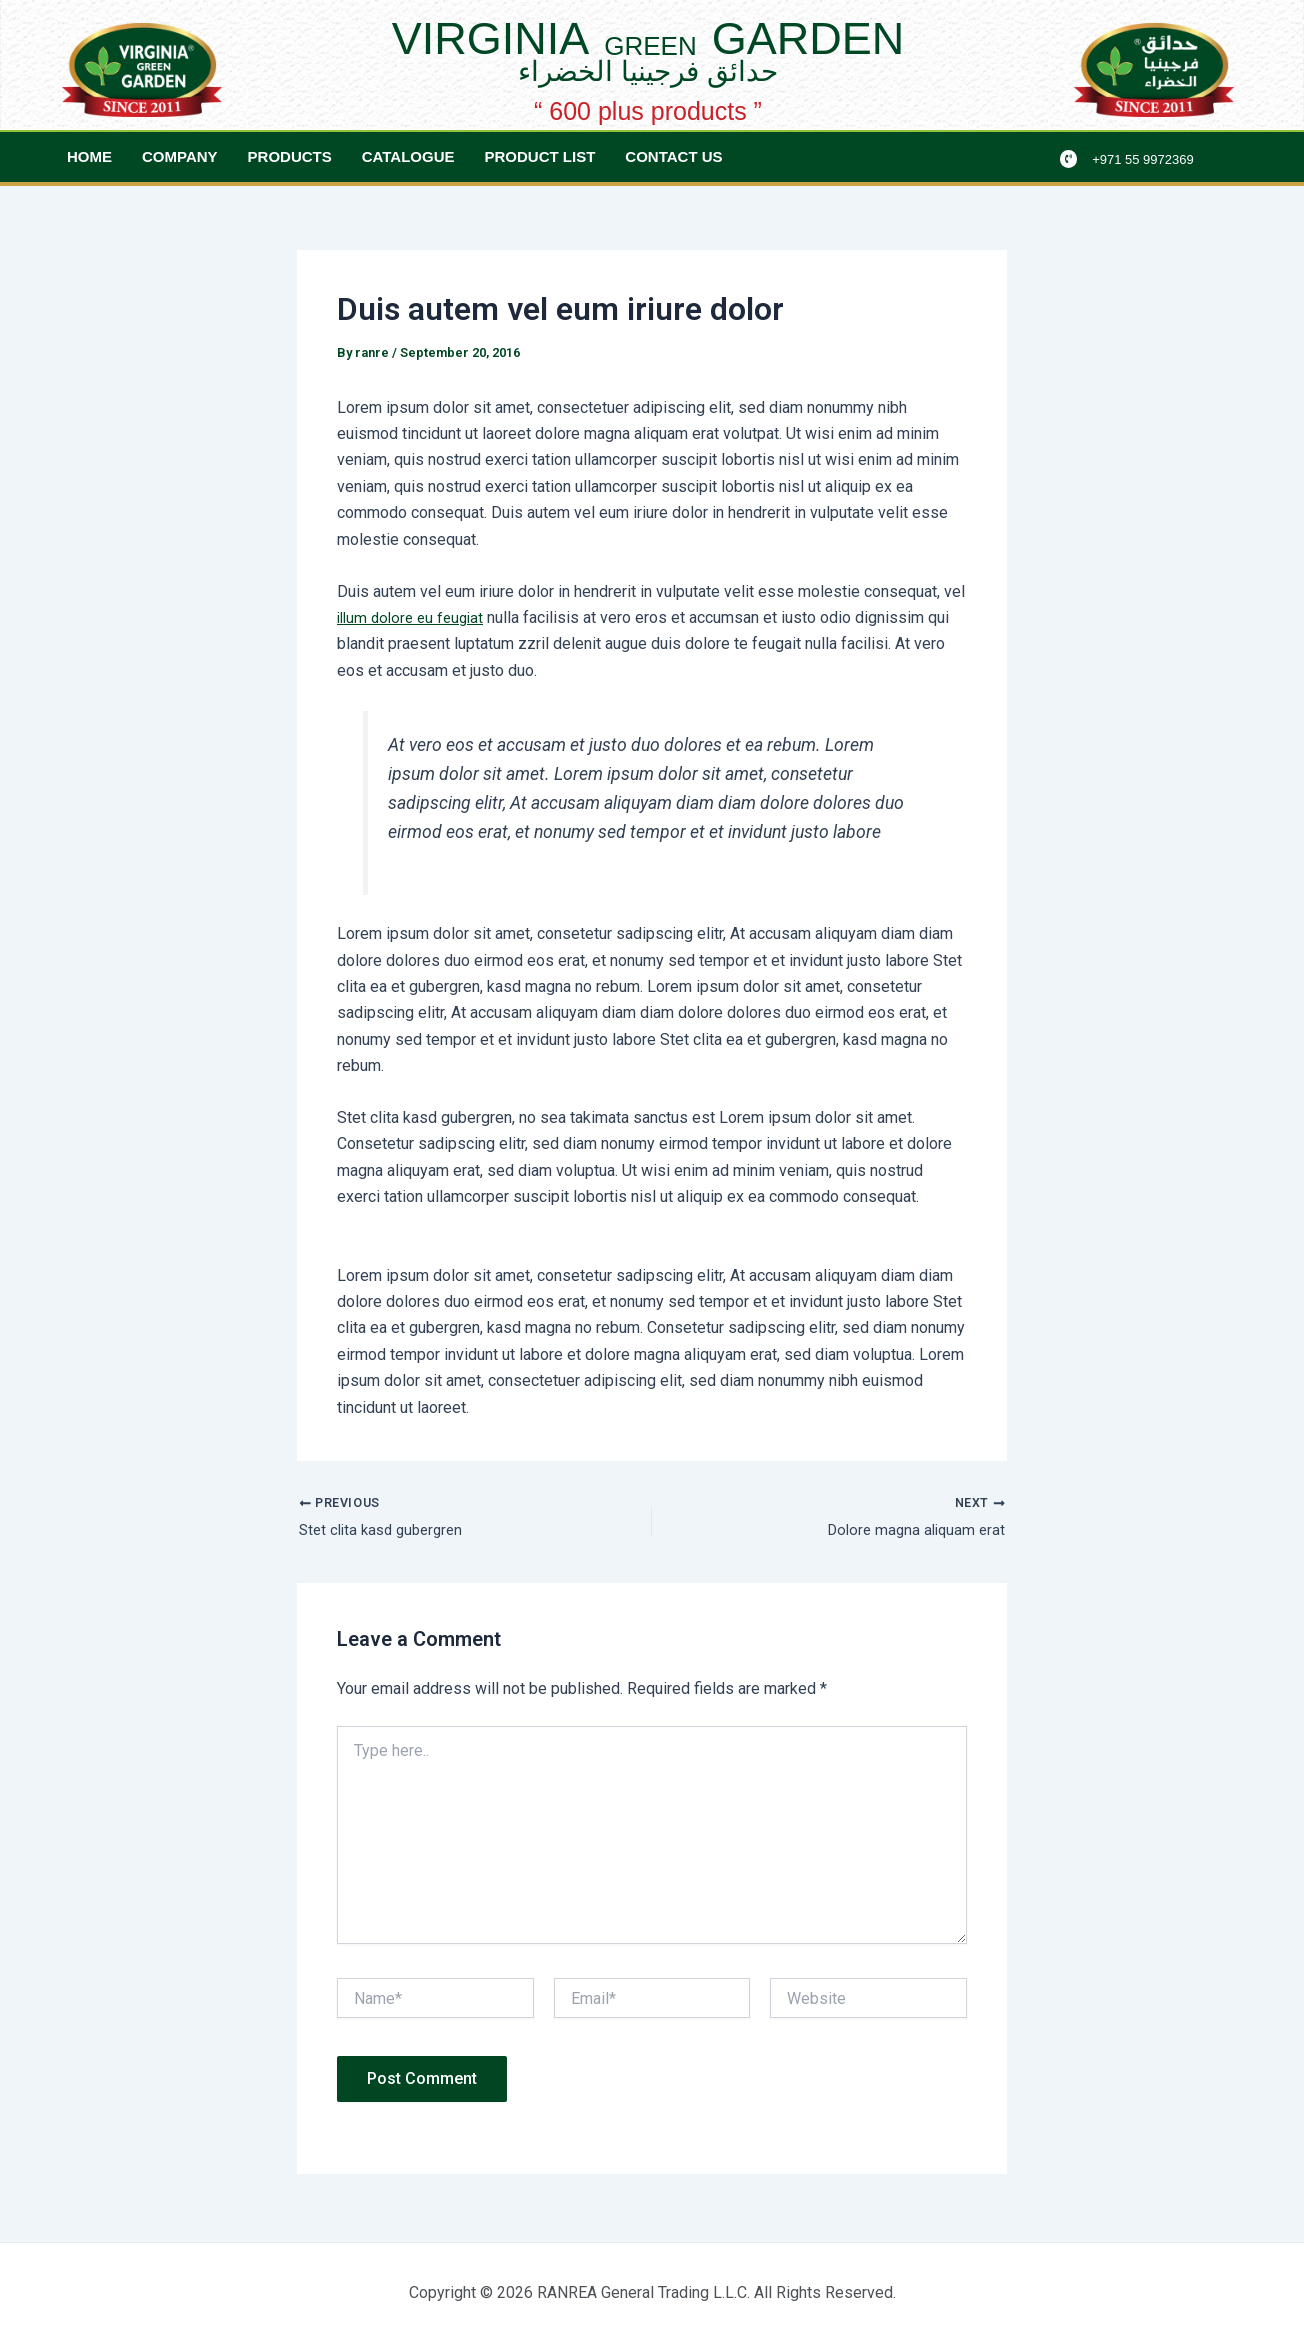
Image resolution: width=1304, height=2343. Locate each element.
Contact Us (673, 156)
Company (180, 156)
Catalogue (408, 156)
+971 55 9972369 (1153, 158)
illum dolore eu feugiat (415, 617)
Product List (540, 156)
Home (89, 156)
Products (290, 156)
